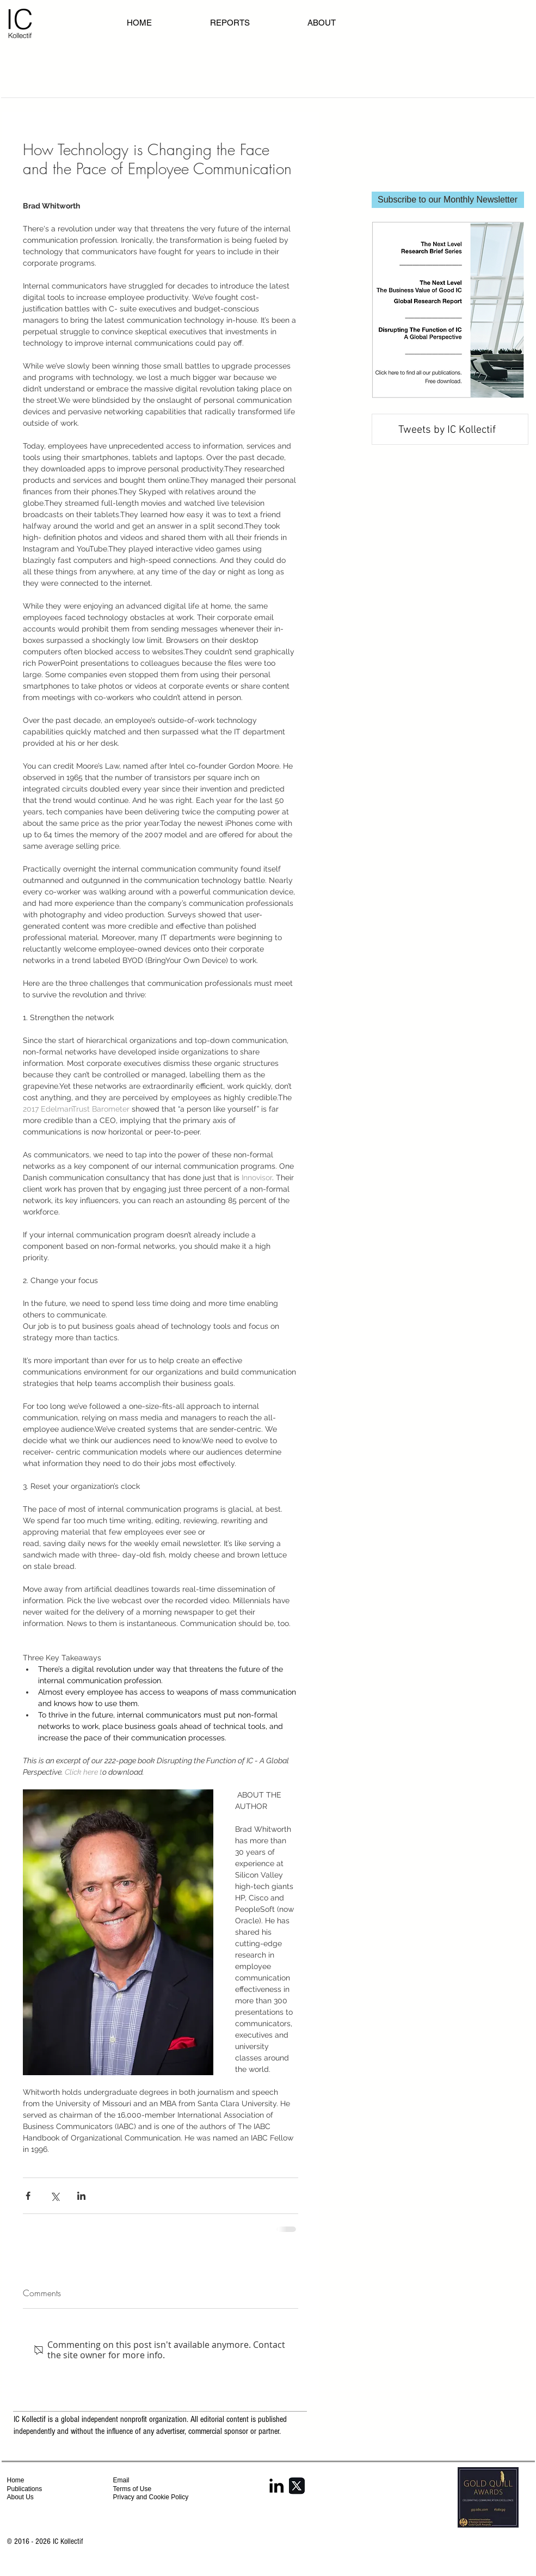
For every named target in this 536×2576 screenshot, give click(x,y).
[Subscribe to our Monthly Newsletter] (448, 200)
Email (121, 2480)
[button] (345, 22)
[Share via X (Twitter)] (55, 2196)
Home (15, 2480)
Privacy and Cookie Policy (151, 2497)
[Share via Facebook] (28, 2196)
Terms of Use (132, 2489)
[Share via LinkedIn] (81, 2196)
